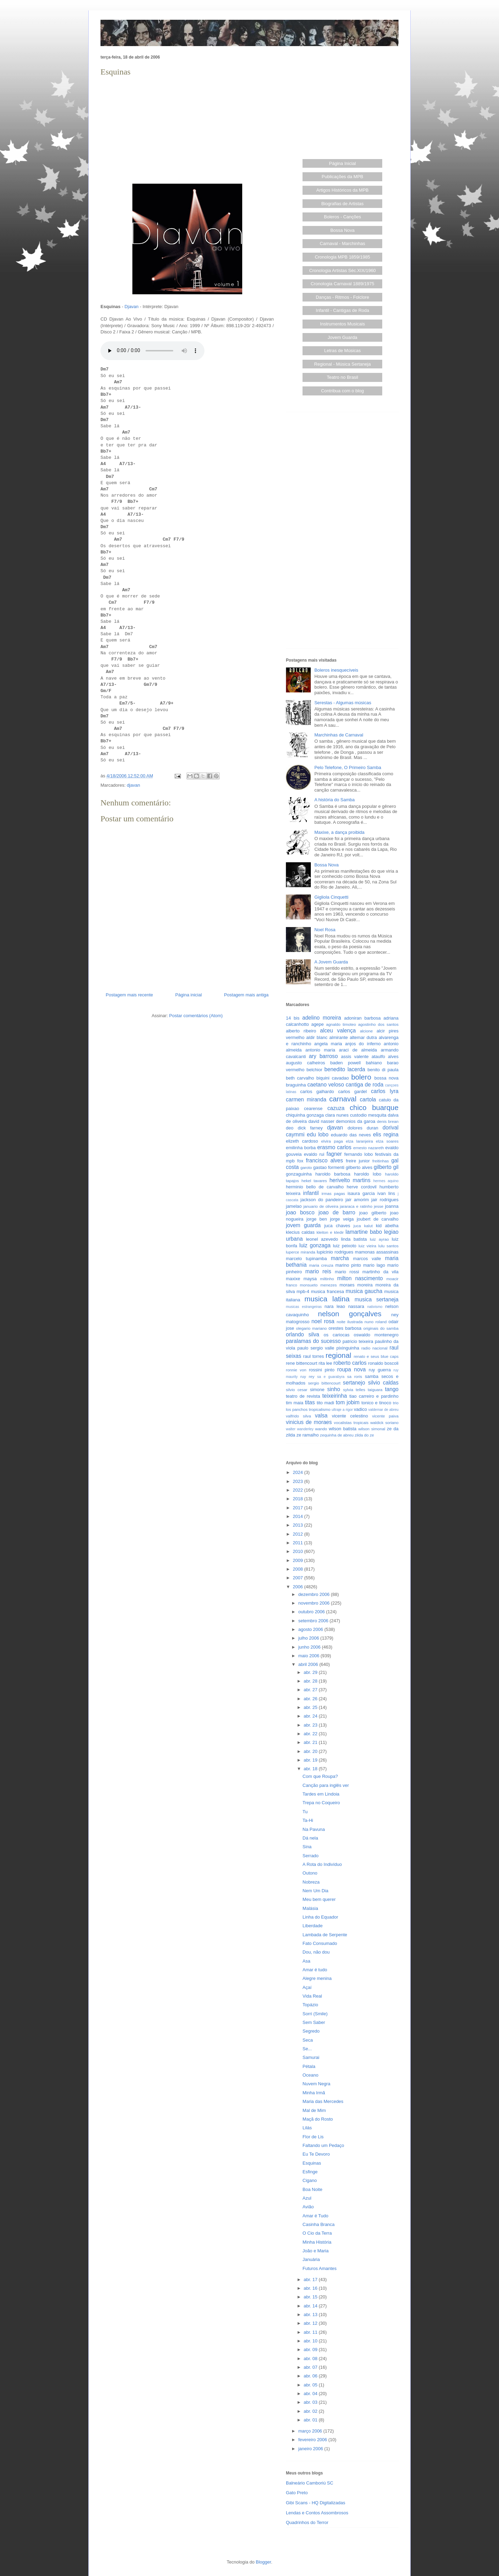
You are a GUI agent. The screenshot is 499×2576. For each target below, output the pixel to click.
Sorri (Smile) (315, 2013)
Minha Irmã (314, 2092)
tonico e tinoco (376, 1402)
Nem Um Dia (315, 1890)
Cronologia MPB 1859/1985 (342, 257)
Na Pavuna (314, 1829)
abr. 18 (311, 1768)
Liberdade (313, 1925)
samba (371, 1376)
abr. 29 (311, 1672)
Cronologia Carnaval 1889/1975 (342, 283)
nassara (356, 1306)
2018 (298, 1498)
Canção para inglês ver (326, 1785)
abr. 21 (311, 1742)
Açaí (307, 1987)
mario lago (374, 1265)
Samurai (311, 2057)
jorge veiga (342, 1219)
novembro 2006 (314, 1603)
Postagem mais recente (129, 994)
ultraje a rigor (342, 1410)
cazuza (335, 1108)
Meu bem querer (319, 1899)
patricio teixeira (358, 1341)
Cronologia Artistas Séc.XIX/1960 (342, 270)
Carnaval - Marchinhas (342, 243)
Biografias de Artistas (342, 203)
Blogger (263, 2562)
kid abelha (387, 1225)
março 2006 (310, 2431)
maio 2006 (309, 1655)
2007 (298, 1577)
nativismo (375, 1307)
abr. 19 (311, 1760)
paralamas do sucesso (313, 1341)
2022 (298, 1490)
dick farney (310, 1127)
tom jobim (348, 1402)
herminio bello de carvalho (315, 1186)
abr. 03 (311, 2402)
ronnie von (296, 1370)
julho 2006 (309, 1638)
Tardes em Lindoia (321, 1794)
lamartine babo (363, 1232)
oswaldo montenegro (376, 1334)
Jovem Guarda (342, 337)
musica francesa (327, 1291)
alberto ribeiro (301, 1030)
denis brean (388, 1121)
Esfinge (310, 2171)
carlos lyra (385, 1091)
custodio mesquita (368, 1115)
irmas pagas (333, 1193)
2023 (298, 1481)
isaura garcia (361, 1193)
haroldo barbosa (332, 1174)
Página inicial (188, 994)
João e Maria (316, 2250)
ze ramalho (307, 1435)
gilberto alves (359, 1167)
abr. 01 (311, 2419)
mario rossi (347, 1271)
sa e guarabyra (330, 1377)
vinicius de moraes (309, 1422)
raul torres (313, 1356)
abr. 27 (311, 1689)
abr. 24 (311, 1716)
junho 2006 (310, 1647)
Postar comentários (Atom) (196, 1015)
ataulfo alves (385, 1056)
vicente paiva (385, 1416)
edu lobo (318, 1134)
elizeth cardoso (302, 1141)
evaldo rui (314, 1154)
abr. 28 (311, 1681)
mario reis (318, 1271)
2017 (298, 1507)
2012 (298, 1534)
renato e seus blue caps (376, 1356)
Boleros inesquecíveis (336, 670)
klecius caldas (300, 1232)
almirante (338, 1037)
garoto (306, 1167)
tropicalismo (319, 1409)
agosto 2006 (311, 1629)
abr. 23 (311, 1725)
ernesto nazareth (368, 1147)
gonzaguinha (299, 1174)
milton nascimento (360, 1278)
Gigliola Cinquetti (331, 897)
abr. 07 (311, 2367)
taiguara (375, 1389)
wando (321, 1428)
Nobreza (311, 1882)
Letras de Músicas (342, 350)
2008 (298, 1569)
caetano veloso (325, 1085)
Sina (307, 1846)
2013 (298, 1525)
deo (290, 1127)
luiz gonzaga (315, 1245)
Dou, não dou (316, 1952)
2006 (298, 1586)
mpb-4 (303, 1291)
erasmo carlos (334, 1147)
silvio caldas (383, 1383)
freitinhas (381, 1161)
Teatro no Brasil (342, 377)
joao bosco (300, 1212)
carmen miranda (306, 1099)
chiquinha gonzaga (305, 1115)
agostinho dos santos (378, 1024)
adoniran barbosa (362, 1018)
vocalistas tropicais (351, 1422)
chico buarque (374, 1107)
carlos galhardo (317, 1091)
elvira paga (332, 1141)
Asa (306, 1961)
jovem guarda (303, 1225)
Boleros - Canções (342, 216)
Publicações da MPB (342, 176)
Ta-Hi (308, 1820)
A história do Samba (334, 799)
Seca (308, 2040)
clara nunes (337, 1115)
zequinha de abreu (336, 1435)
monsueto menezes (318, 1285)
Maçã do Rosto (318, 2119)
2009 (298, 1560)
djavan (133, 785)
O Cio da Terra (317, 2233)
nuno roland (376, 1321)
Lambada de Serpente (325, 1934)
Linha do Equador (320, 1917)
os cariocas (336, 1334)
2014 (298, 1516)
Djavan (131, 306)
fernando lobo (358, 1154)
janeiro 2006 (311, 2448)
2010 (298, 1551)
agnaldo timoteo (341, 1024)
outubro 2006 (312, 1611)
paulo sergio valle (315, 1348)
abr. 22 (311, 1733)
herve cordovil (361, 1186)
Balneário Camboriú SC (309, 2483)
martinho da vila (380, 1271)
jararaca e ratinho (356, 1206)
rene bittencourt (301, 1363)
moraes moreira (356, 1284)
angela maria (328, 1043)
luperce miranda (300, 1252)
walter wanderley (300, 1429)
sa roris (354, 1376)
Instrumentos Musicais (342, 323)
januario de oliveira (320, 1206)
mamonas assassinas (377, 1252)
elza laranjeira (359, 1141)
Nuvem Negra (316, 2083)
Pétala (309, 2066)
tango (392, 1389)
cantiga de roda (365, 1085)
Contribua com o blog (342, 390)
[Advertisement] (187, 127)
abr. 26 (311, 1698)
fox (300, 1160)
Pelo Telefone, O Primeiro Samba (347, 767)
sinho (333, 1389)
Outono (310, 1873)
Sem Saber (314, 2022)
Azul (307, 2198)
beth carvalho (300, 1078)
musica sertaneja (376, 1299)
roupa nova (351, 1369)
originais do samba (381, 1328)
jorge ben (316, 1219)
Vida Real (312, 1996)
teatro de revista (303, 1396)
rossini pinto (321, 1369)
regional (338, 1355)
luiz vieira (367, 1245)
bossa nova (386, 1078)
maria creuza (321, 1265)
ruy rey (307, 1376)
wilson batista (343, 1428)
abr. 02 (311, 2411)
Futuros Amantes (319, 2268)
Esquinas (312, 2163)
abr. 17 (311, 2279)
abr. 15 (311, 2296)
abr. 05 (311, 2384)
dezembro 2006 (314, 1594)
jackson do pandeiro (321, 1199)
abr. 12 (311, 2323)
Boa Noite (312, 2189)
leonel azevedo (322, 1239)
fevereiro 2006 (313, 2439)
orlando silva (302, 1334)
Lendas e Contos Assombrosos (317, 2512)
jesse (378, 1206)
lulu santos (388, 1245)
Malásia (310, 1908)
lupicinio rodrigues (335, 1252)
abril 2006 (308, 1664)
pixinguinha (347, 1348)
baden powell (345, 1062)
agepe (317, 1024)
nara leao (334, 1306)
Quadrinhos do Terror (307, 2522)
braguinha (296, 1085)
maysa (310, 1278)
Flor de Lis (313, 2136)
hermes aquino (386, 1181)
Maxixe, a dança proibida (339, 832)
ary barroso (323, 1056)
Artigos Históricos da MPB (342, 190)
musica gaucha (363, 1291)
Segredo (311, 2031)
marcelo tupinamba (306, 1258)
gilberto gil (386, 1167)
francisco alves (324, 1160)
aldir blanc (316, 1037)
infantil (311, 1193)
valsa (321, 1415)
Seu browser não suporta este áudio (152, 350)
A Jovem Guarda (331, 961)
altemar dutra (363, 1037)
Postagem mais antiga (246, 994)
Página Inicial (342, 163)
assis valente (355, 1056)
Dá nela (310, 1838)
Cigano (310, 2180)
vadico (360, 1409)
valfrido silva (298, 1416)
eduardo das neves (351, 1134)
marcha (340, 1258)
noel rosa (323, 1321)
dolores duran (363, 1127)
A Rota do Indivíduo (322, 1864)
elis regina (386, 1134)
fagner (334, 1154)
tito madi (325, 1402)
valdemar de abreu (383, 1410)
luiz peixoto (345, 1245)
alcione (366, 1031)
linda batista (354, 1239)
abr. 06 (311, 2375)
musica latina (327, 1299)
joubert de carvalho (378, 1219)
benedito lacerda (344, 1069)
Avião (308, 2206)
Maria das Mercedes (323, 2101)
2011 (298, 1542)
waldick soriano (384, 1422)
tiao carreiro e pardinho (374, 1396)
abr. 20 (311, 1751)
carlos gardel (352, 1091)
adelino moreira (321, 1018)
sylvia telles (354, 1389)
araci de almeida (358, 1050)
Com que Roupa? (320, 1776)
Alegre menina (317, 1978)
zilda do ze (364, 1435)
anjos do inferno (363, 1043)
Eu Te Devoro (316, 2154)
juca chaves (337, 1225)
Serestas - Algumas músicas (342, 702)
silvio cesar (296, 1389)
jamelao (294, 1206)
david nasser (321, 1121)
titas (310, 1402)
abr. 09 (311, 2349)
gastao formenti (328, 1167)
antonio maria (320, 1050)
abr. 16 (311, 2288)
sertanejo (354, 1383)
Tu (305, 1811)
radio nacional (374, 1348)
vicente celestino (350, 1415)
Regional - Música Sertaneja (342, 364)
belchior (315, 1069)
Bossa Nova (342, 230)
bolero (361, 1077)
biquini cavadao (332, 1078)
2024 (298, 1472)
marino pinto (348, 1265)
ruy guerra (380, 1369)
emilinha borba (301, 1147)
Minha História (317, 2242)
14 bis (292, 1018)
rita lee (325, 1363)
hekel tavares (314, 1180)
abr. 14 (311, 2305)
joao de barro (336, 1212)
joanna (392, 1206)
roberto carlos (350, 1363)
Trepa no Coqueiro (321, 1802)
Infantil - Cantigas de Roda (342, 310)
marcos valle (367, 1258)
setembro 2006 (314, 1620)
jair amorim (357, 1199)
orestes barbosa (345, 1328)
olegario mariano (311, 1328)
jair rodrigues (385, 1199)
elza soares (387, 1141)
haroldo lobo (368, 1174)
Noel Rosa (324, 929)
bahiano (374, 1062)
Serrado (310, 1855)
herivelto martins (350, 1180)
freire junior (358, 1160)
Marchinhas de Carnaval (338, 734)
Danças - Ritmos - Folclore (342, 297)
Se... (307, 2048)
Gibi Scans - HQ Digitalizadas (315, 2502)
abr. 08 (311, 2358)
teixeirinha (334, 1396)
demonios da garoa (355, 1121)
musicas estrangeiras (304, 1307)
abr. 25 (311, 1707)
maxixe (293, 1278)
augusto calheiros (305, 1062)
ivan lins (386, 1193)
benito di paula (383, 1069)
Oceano (310, 2075)
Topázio (310, 2004)
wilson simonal (371, 1428)
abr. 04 (311, 2393)
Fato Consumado (320, 1943)
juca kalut (363, 1225)
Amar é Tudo (315, 2215)
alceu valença (338, 1030)
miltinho (327, 1278)
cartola (368, 1099)
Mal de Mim (314, 2110)
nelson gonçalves (350, 1314)
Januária (311, 2259)
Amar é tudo (315, 1969)
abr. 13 (311, 2314)
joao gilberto (372, 1212)
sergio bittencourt (324, 1383)
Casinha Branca (319, 2224)
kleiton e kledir (330, 1232)
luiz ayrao (379, 1239)
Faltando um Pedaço (323, 2145)
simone (317, 1389)
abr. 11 (311, 2332)
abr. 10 (311, 2340)
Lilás (307, 2127)
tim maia (294, 1402)
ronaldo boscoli (383, 1363)
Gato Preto (297, 2492)
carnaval (343, 1099)
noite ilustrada (349, 1321)
